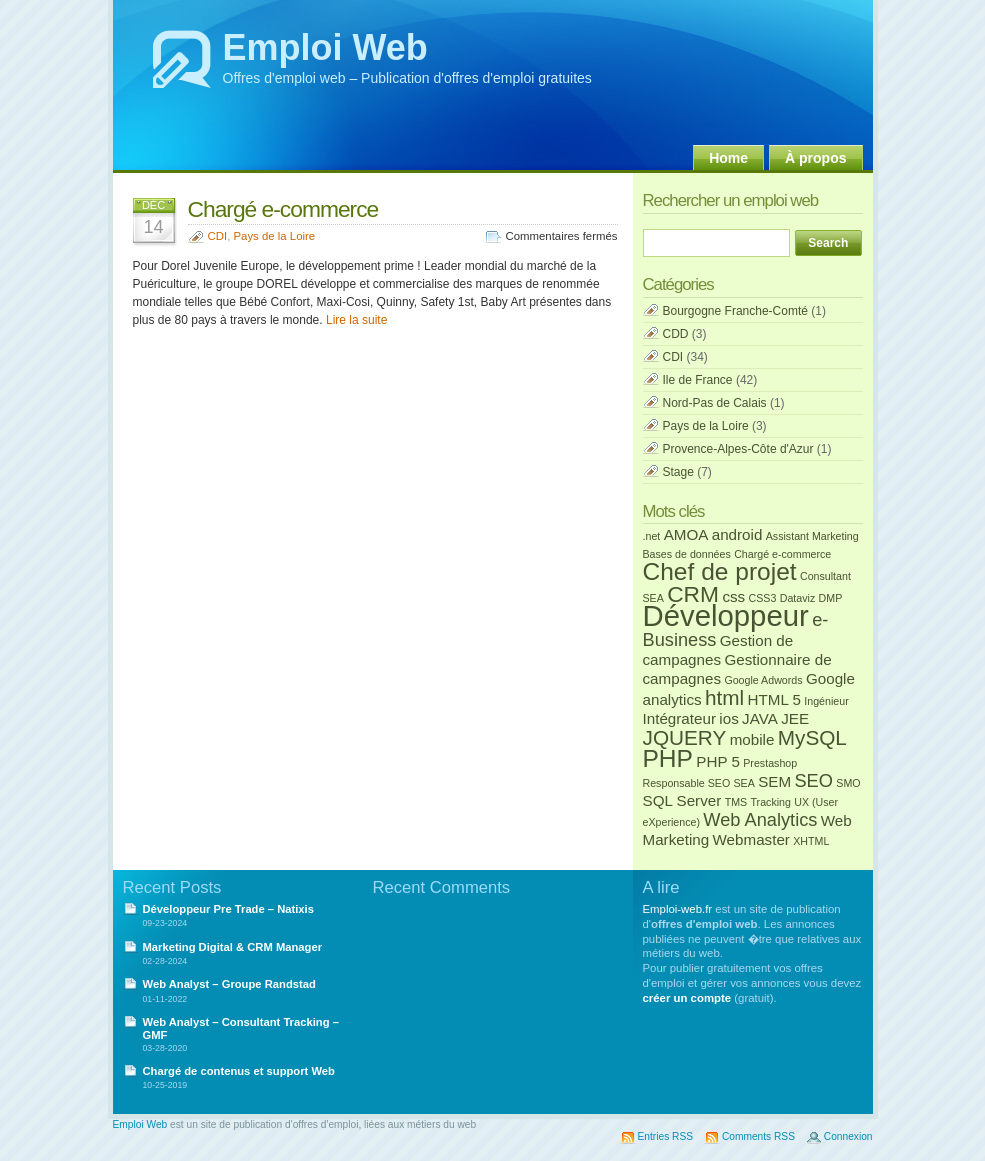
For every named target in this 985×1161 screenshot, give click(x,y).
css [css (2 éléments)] (733, 596)
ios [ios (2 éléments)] (728, 718)
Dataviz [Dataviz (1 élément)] (798, 598)
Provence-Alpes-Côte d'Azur (738, 449)
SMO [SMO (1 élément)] (848, 783)
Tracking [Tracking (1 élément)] (770, 802)
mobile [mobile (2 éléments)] (752, 739)
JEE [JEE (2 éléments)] (795, 718)
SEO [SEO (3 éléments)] (813, 780)
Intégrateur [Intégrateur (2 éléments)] (679, 718)
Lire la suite (356, 320)
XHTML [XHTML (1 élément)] (811, 841)
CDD (676, 334)
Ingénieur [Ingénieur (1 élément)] (826, 701)
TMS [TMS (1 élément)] (736, 802)
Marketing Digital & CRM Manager (233, 947)
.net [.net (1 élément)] (652, 536)
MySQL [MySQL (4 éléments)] (812, 737)
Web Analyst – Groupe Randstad (229, 984)
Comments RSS (758, 1136)
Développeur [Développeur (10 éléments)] (726, 615)
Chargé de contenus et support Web (239, 1071)
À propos (815, 158)
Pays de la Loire (274, 236)
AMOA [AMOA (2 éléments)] (686, 534)
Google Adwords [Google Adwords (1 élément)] (763, 680)
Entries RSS (665, 1136)
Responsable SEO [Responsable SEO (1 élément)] (687, 783)
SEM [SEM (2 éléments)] (774, 781)
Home (728, 158)
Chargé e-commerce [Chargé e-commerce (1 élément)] (782, 554)
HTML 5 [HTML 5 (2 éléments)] (773, 699)
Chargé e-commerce (283, 209)
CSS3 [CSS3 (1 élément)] (763, 598)
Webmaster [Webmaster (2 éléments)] (751, 839)
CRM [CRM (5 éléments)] (693, 594)
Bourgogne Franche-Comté (735, 311)
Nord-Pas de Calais (715, 403)
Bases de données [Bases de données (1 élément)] (687, 554)
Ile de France (698, 380)
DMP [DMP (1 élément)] (831, 598)
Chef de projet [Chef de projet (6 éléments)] (720, 571)
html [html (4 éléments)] (724, 697)
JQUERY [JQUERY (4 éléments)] (685, 737)
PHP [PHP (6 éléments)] (668, 758)
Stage (678, 472)
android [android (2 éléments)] (737, 534)
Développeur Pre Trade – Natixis (228, 909)
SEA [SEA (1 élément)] (744, 783)
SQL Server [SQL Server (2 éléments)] (682, 800)
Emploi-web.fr (678, 909)
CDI (218, 236)
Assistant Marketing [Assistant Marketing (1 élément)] (812, 536)
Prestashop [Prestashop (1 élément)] (770, 763)
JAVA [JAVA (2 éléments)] (760, 718)
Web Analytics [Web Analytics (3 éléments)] (760, 819)
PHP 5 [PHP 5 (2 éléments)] (718, 761)
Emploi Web (325, 47)
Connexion (848, 1136)
